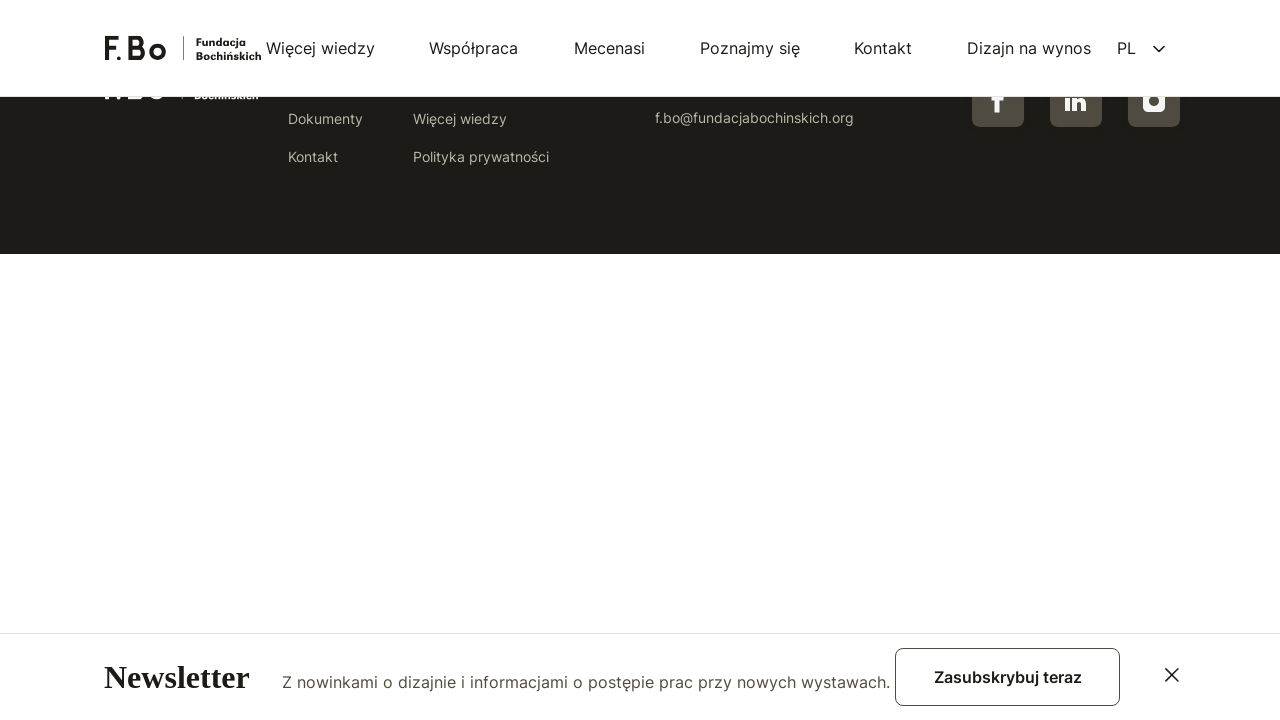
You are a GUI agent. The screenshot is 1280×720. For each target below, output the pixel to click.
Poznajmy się (750, 48)
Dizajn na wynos (1029, 48)
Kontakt (883, 48)
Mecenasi (609, 48)
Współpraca (473, 48)
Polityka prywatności (481, 156)
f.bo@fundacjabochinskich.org (754, 117)
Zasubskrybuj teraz (1008, 677)
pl (1126, 48)
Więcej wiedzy (320, 48)
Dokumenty (325, 118)
